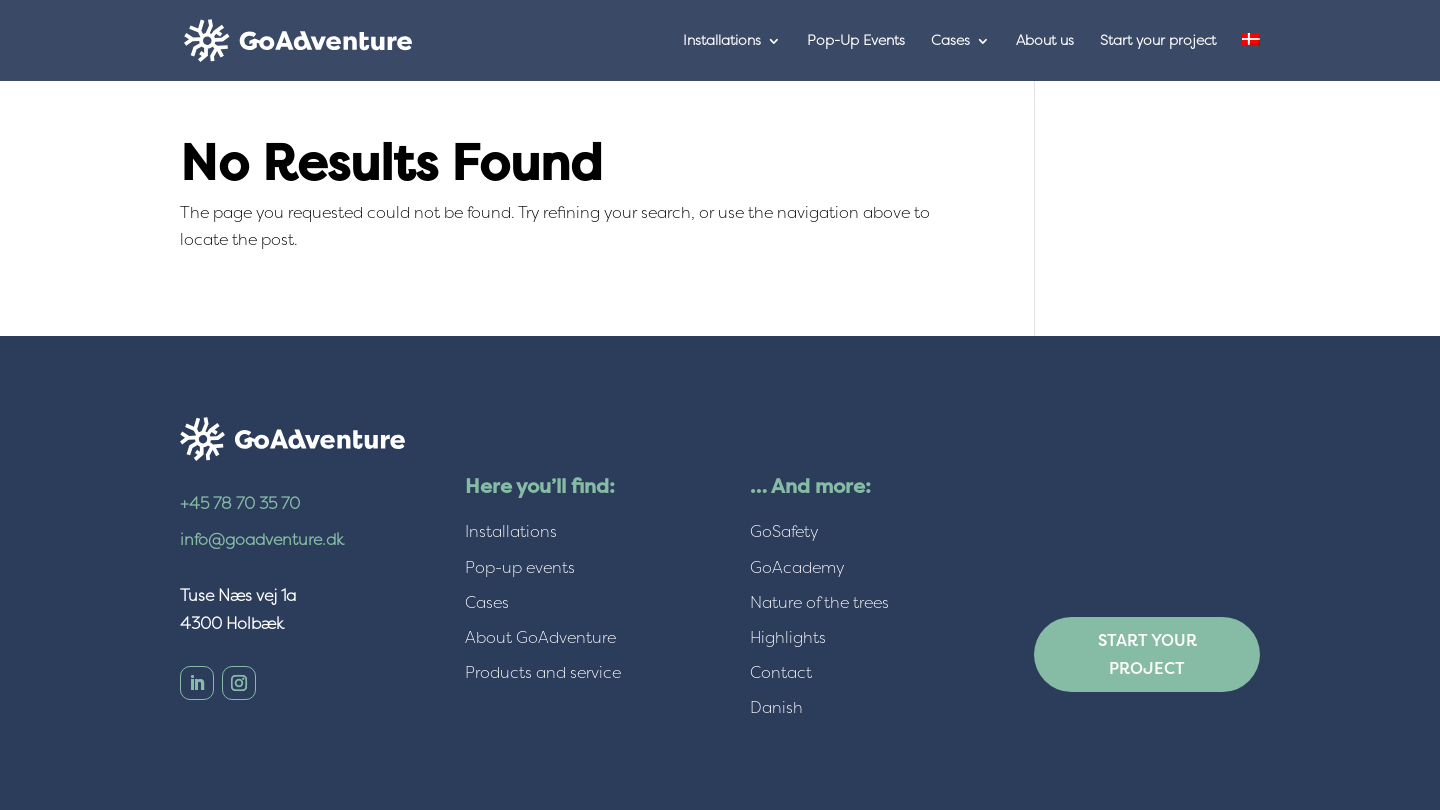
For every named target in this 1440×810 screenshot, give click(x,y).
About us (1045, 41)
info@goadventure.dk (262, 539)
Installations (722, 41)
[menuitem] (1251, 57)
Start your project (1158, 41)
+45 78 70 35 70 (240, 503)
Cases (950, 41)
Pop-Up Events (856, 41)
